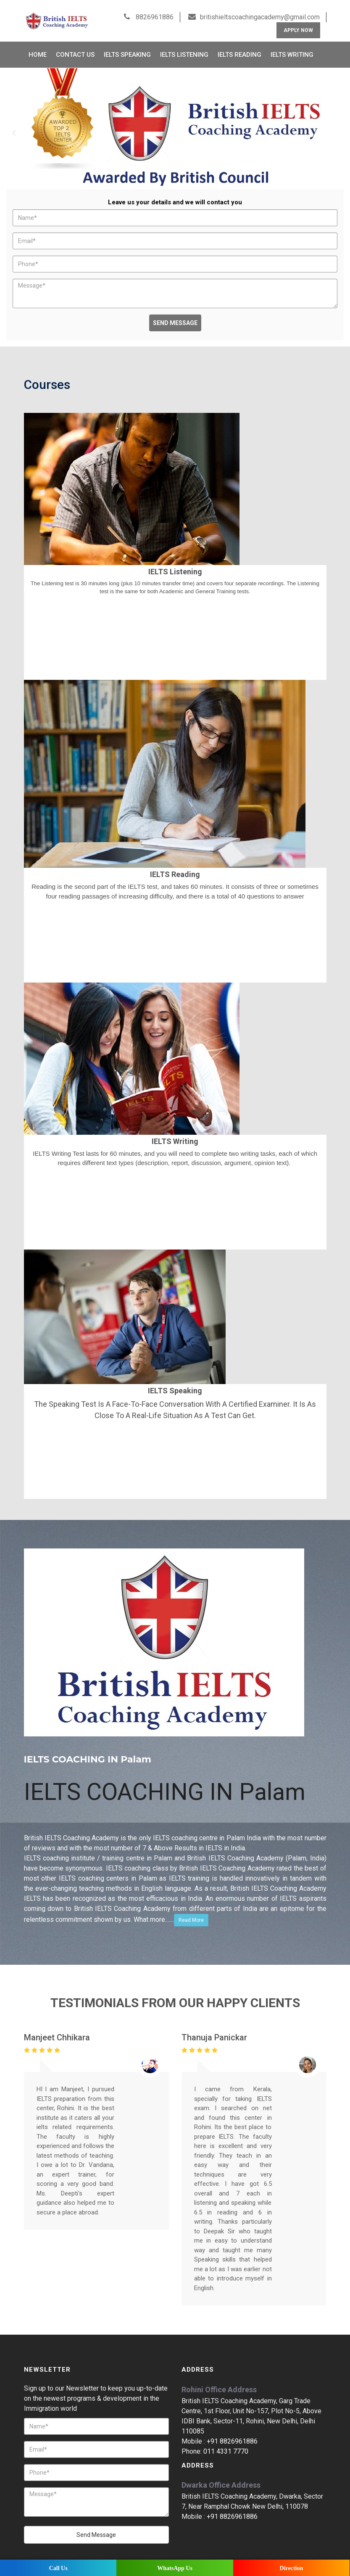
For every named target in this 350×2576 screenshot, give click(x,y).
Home (38, 46)
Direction (291, 2568)
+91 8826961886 (232, 2433)
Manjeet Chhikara (57, 2029)
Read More (191, 1912)
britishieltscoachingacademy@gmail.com (260, 9)
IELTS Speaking (127, 46)
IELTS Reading (239, 46)
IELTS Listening (184, 46)
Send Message (175, 315)
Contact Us (75, 46)
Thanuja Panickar (214, 2029)
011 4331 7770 (225, 2443)
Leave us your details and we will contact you (175, 194)
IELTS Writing (292, 46)
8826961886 (154, 9)
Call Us (58, 2568)
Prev (13, 125)
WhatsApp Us (174, 2568)
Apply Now (298, 22)
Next (336, 125)
